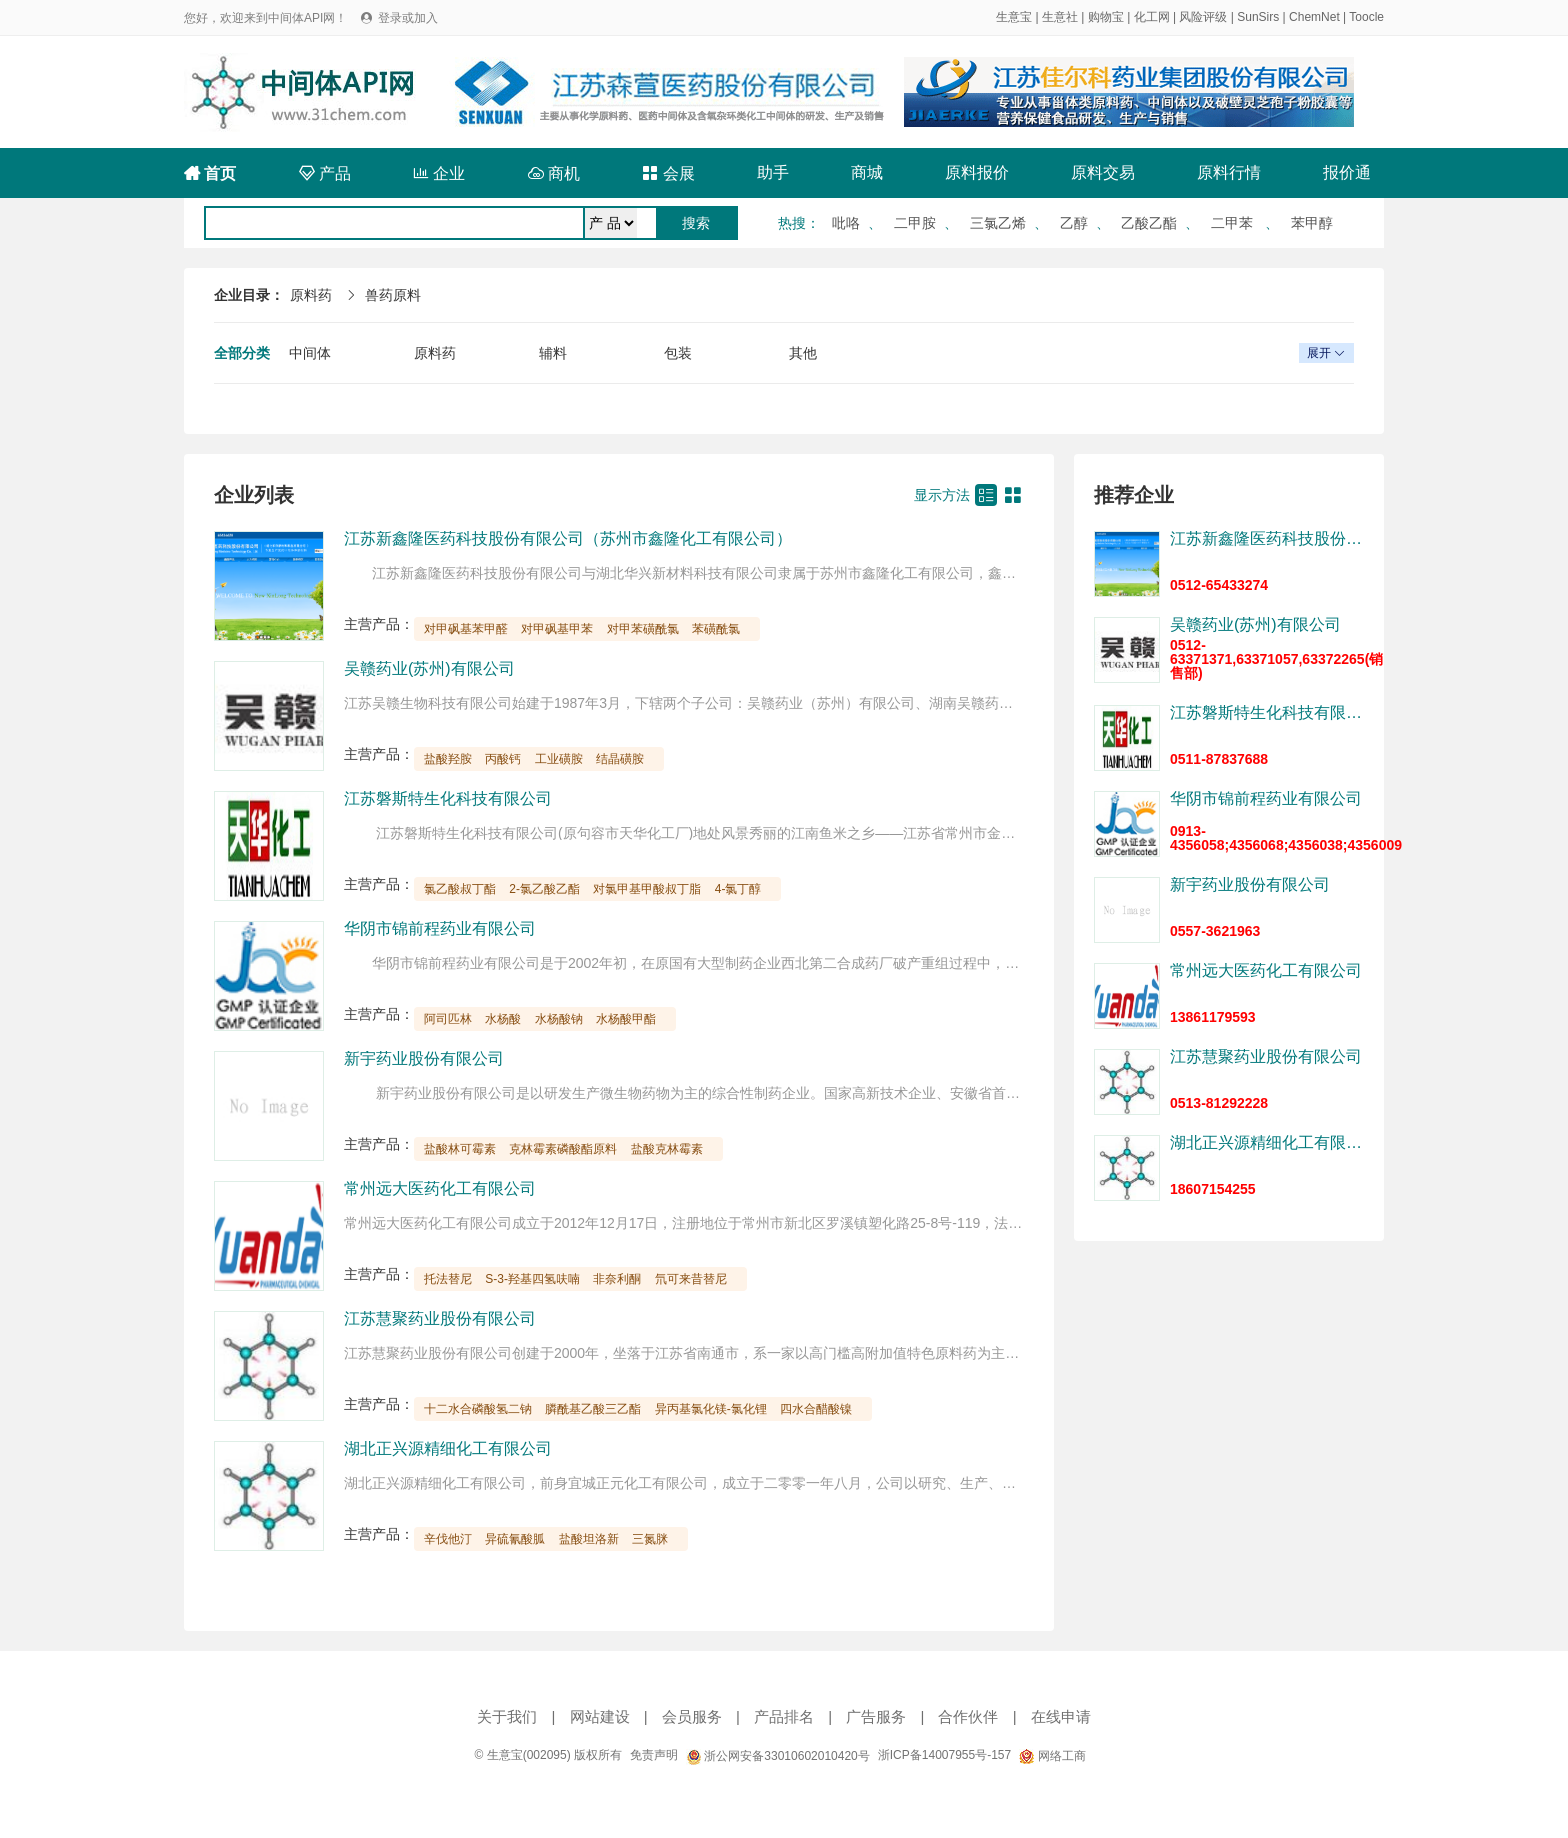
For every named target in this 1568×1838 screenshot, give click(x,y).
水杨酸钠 (559, 1019)
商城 (867, 172)
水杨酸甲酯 (626, 1019)
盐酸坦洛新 (589, 1539)
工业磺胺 (559, 759)
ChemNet (1314, 17)
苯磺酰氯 (716, 629)
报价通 (1347, 172)
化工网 (1152, 17)
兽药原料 (393, 295)
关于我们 (507, 1716)
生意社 (1060, 17)
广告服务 (876, 1716)
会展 (668, 173)
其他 (803, 353)
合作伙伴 (968, 1716)
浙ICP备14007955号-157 (944, 1755)
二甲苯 (1234, 223)
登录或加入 (408, 18)
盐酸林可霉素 (460, 1149)
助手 (773, 172)
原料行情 (1229, 172)
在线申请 (1061, 1716)
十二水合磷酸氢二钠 (478, 1409)
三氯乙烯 (998, 223)
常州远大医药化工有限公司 (440, 1188)
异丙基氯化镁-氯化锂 (711, 1409)
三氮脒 (650, 1539)
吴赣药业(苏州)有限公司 (429, 668)
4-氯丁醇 (738, 889)
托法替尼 (448, 1279)
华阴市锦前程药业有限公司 (440, 928)
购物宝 (1106, 17)
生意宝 (1014, 17)
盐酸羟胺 (448, 759)
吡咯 (846, 223)
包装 (678, 353)
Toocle (1366, 17)
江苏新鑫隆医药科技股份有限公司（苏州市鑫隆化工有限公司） (568, 538)
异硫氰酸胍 (515, 1539)
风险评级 (1203, 17)
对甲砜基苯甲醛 (466, 629)
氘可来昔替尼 (691, 1279)
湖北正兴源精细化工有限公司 (448, 1448)
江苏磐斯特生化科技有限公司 (448, 798)
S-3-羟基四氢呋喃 (532, 1279)
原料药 (311, 295)
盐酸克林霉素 (667, 1149)
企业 (439, 173)
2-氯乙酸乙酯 (544, 889)
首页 (210, 173)
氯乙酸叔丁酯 (460, 889)
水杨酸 (503, 1019)
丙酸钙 (503, 759)
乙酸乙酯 (1149, 223)
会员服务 (692, 1716)
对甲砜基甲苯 (557, 629)
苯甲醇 (1312, 223)
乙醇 (1074, 223)
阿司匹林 (448, 1019)
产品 (325, 173)
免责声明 (654, 1755)
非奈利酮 (617, 1279)
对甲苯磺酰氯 (643, 629)
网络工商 (1052, 1756)
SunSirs (1258, 17)
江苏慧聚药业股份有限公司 (440, 1318)
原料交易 (1103, 172)
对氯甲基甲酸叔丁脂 (647, 889)
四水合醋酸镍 (816, 1409)
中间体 (310, 353)
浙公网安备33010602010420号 (778, 1756)
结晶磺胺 (620, 759)
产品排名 (784, 1716)
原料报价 (977, 172)
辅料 (553, 353)
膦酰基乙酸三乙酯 (593, 1409)
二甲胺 (915, 223)
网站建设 (600, 1716)
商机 (554, 173)
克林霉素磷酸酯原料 (563, 1149)
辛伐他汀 (448, 1539)
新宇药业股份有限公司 (424, 1058)
